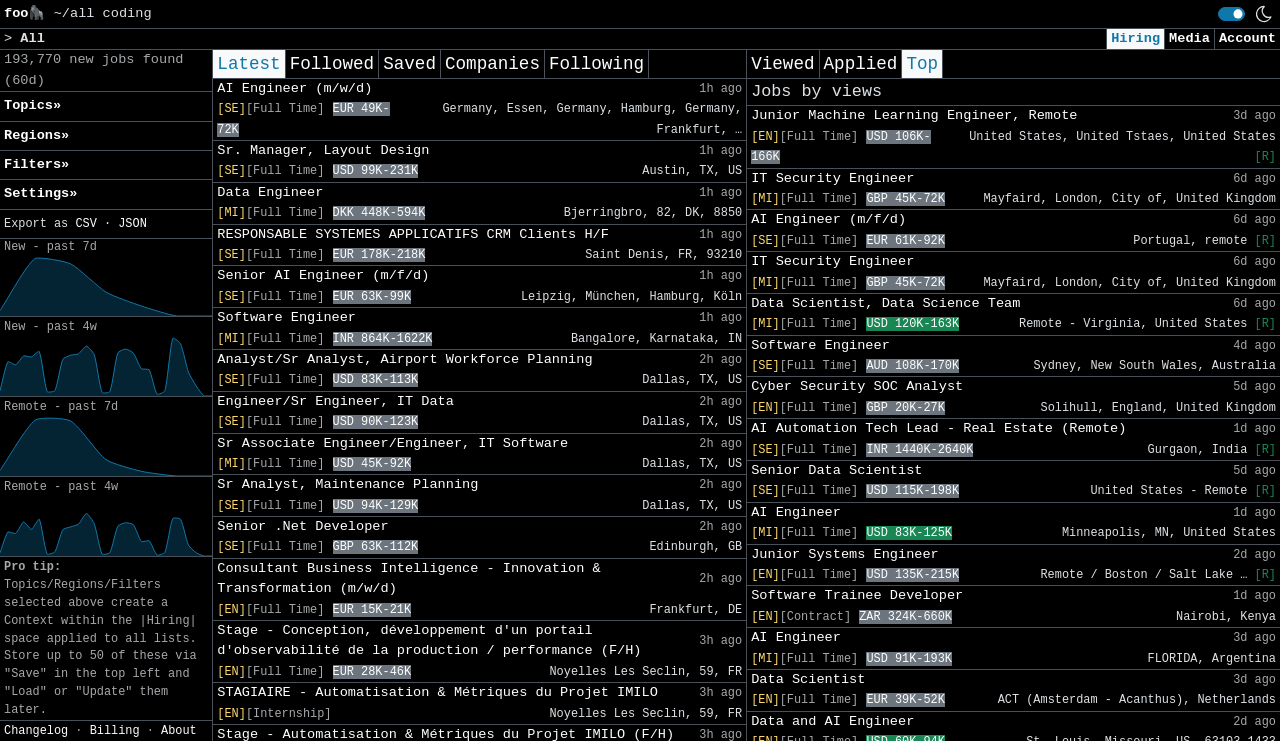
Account (1247, 38)
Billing (115, 731)
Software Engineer (286, 317)
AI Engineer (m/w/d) (294, 88)
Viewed (782, 64)
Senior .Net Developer (302, 526)
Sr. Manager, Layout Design (323, 150)
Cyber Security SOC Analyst (857, 386)
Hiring (1135, 38)
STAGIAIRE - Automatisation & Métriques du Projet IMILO (437, 692)
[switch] (1231, 14)
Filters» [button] (36, 164)
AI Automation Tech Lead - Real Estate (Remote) (938, 428)
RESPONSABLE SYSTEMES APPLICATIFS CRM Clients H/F (413, 234)
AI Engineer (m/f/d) (828, 219)
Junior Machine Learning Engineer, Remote (914, 115)
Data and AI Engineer (832, 721)
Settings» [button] (40, 193)
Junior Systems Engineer (845, 554)
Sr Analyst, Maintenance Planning (347, 484)
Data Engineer (270, 192)
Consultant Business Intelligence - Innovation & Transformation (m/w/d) (408, 578)
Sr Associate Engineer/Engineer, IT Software (392, 443)
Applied (861, 64)
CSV (85, 224)
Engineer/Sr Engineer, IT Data (335, 401)
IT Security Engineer (832, 178)
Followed (332, 64)
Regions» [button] (36, 135)
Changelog (36, 731)
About (179, 731)
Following (596, 64)
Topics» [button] (32, 105)
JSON (132, 224)
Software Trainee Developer (857, 595)
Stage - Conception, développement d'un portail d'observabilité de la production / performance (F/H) (429, 640)
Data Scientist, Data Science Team (885, 303)
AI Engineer (796, 512)
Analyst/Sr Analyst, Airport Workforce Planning (404, 359)
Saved (409, 64)
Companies (492, 64)
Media (1189, 38)
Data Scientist (808, 679)
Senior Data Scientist (836, 470)
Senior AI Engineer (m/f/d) (323, 275)
